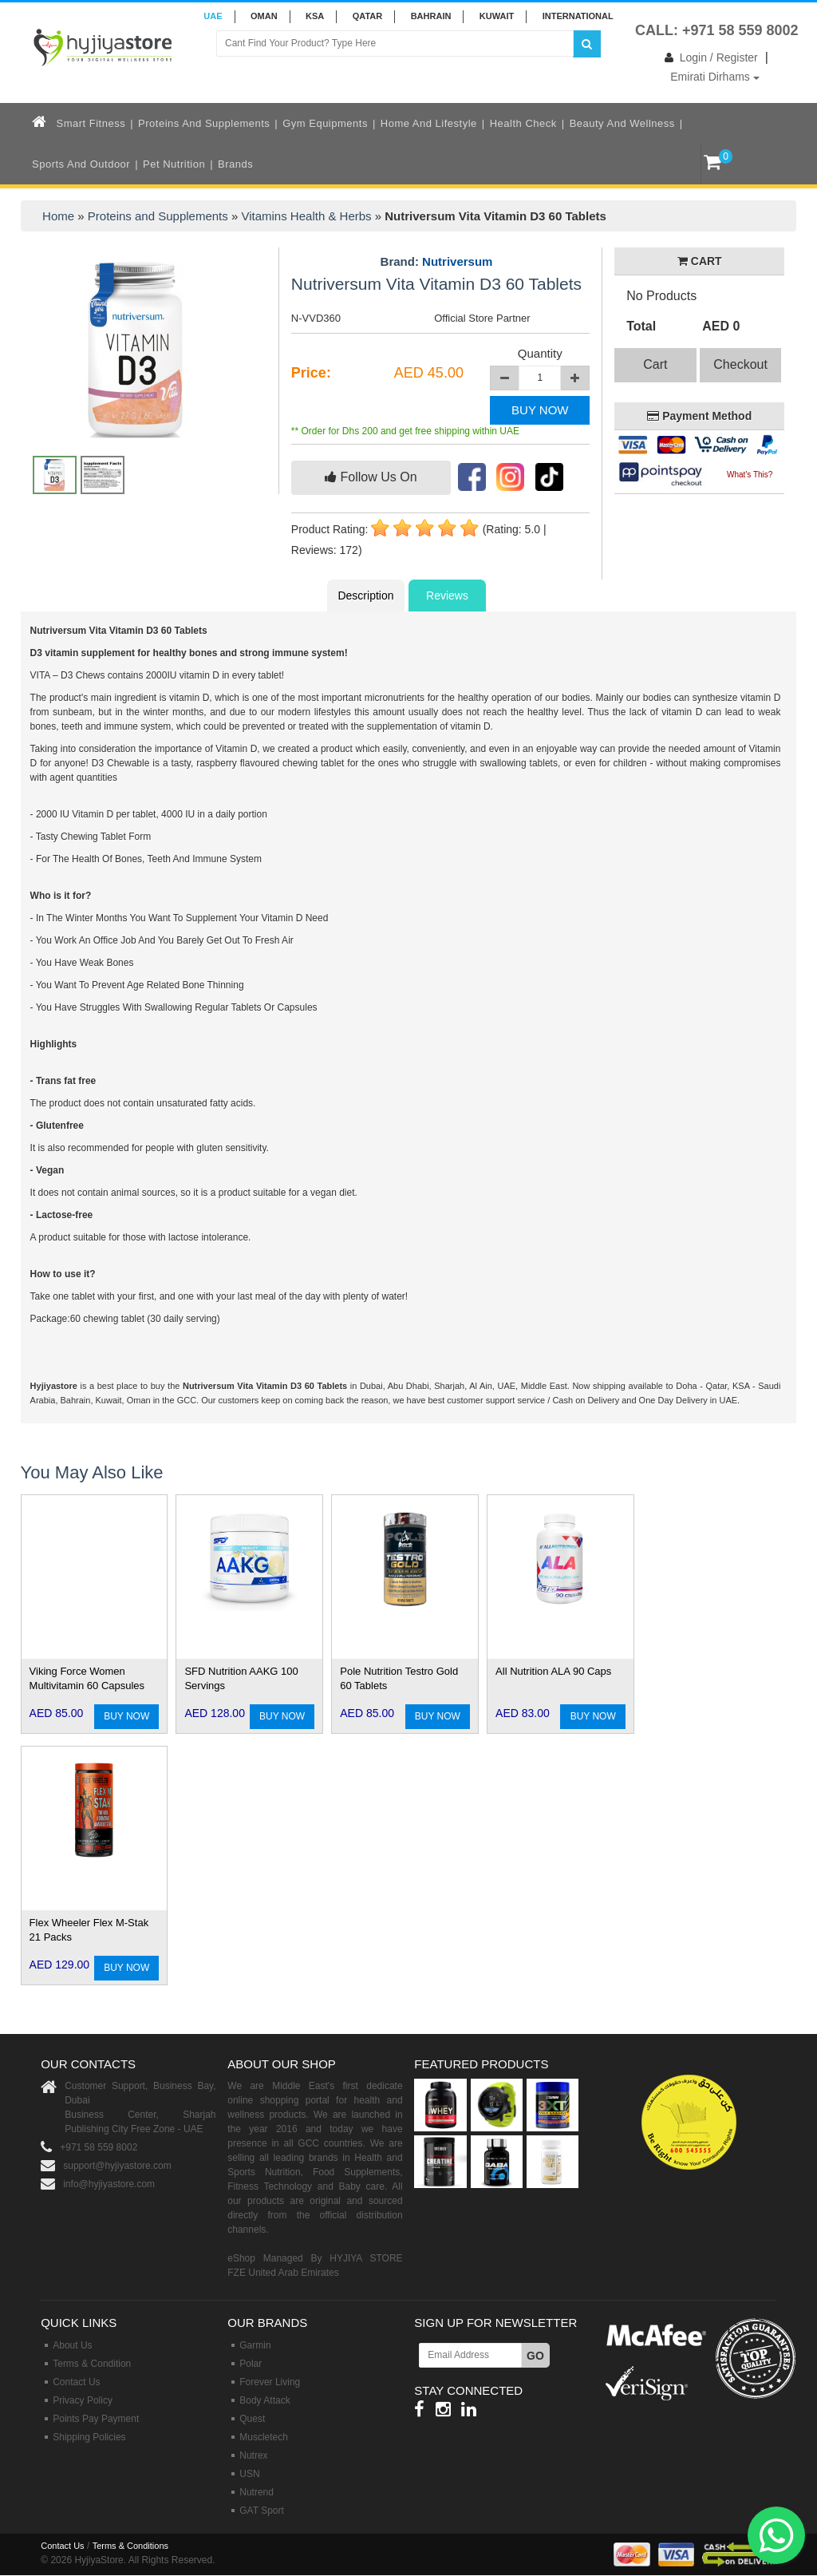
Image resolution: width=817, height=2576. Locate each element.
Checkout (740, 364)
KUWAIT (497, 16)
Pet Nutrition (174, 164)
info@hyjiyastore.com (109, 2184)
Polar (250, 2363)
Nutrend (256, 2492)
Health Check (523, 123)
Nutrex (253, 2455)
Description (365, 595)
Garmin (254, 2345)
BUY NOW (539, 410)
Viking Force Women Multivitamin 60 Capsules (87, 1678)
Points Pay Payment (96, 2418)
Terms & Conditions (130, 2545)
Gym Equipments (325, 123)
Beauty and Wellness (622, 123)
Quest (252, 2418)
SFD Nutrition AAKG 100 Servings (241, 1678)
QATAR (367, 16)
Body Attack (264, 2400)
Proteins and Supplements (204, 123)
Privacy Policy (82, 2400)
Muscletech (263, 2437)
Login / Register (708, 57)
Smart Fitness (91, 123)
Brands (235, 164)
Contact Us (76, 2382)
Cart (655, 364)
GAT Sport (261, 2510)
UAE (212, 16)
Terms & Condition (92, 2363)
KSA (315, 16)
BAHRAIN (431, 16)
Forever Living (269, 2382)
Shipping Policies (89, 2437)
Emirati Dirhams (714, 76)
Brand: (437, 261)
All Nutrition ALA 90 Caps (553, 1671)
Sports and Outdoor (81, 164)
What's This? (749, 474)
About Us (72, 2345)
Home (58, 216)
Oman (264, 16)
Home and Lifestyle (429, 123)
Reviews (447, 595)
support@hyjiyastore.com (117, 2165)
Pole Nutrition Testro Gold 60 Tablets (399, 1678)
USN (249, 2473)
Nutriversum (457, 261)
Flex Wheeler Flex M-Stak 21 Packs (89, 1930)
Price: (311, 373)
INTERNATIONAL (578, 16)
